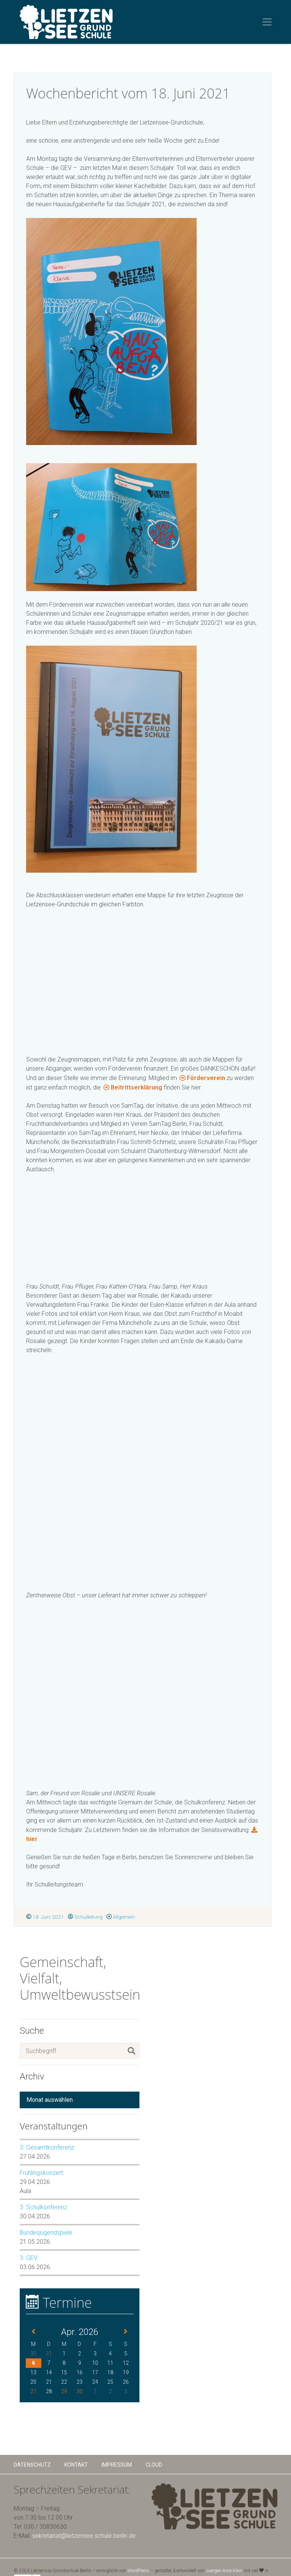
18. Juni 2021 (45, 1917)
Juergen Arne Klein (224, 2570)
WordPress (138, 2570)
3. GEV (29, 2258)
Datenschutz (32, 2465)
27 (33, 2391)
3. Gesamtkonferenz (47, 2147)
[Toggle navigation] (267, 22)
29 (64, 2391)
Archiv (32, 2076)
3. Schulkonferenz (43, 2207)
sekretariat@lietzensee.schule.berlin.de (84, 2535)
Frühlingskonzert (41, 2172)
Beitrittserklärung (136, 1087)
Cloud (154, 2465)
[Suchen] (131, 2051)
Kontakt (76, 2465)
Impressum (117, 2465)
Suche (32, 2030)
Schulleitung (85, 1917)
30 (80, 2391)
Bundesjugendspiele (46, 2232)
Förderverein (206, 1078)
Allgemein (120, 1917)
